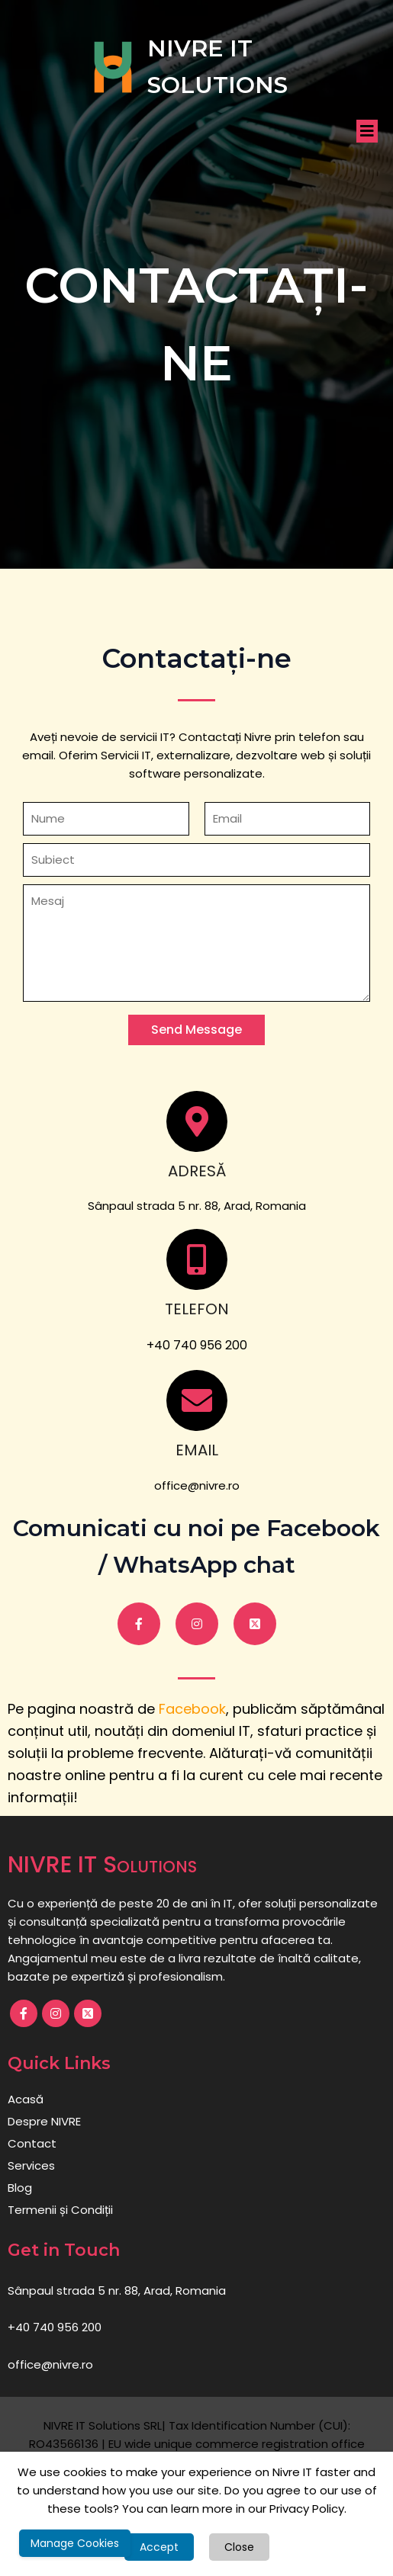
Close (239, 2547)
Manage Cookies (75, 2543)
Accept (159, 2547)
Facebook (192, 1708)
